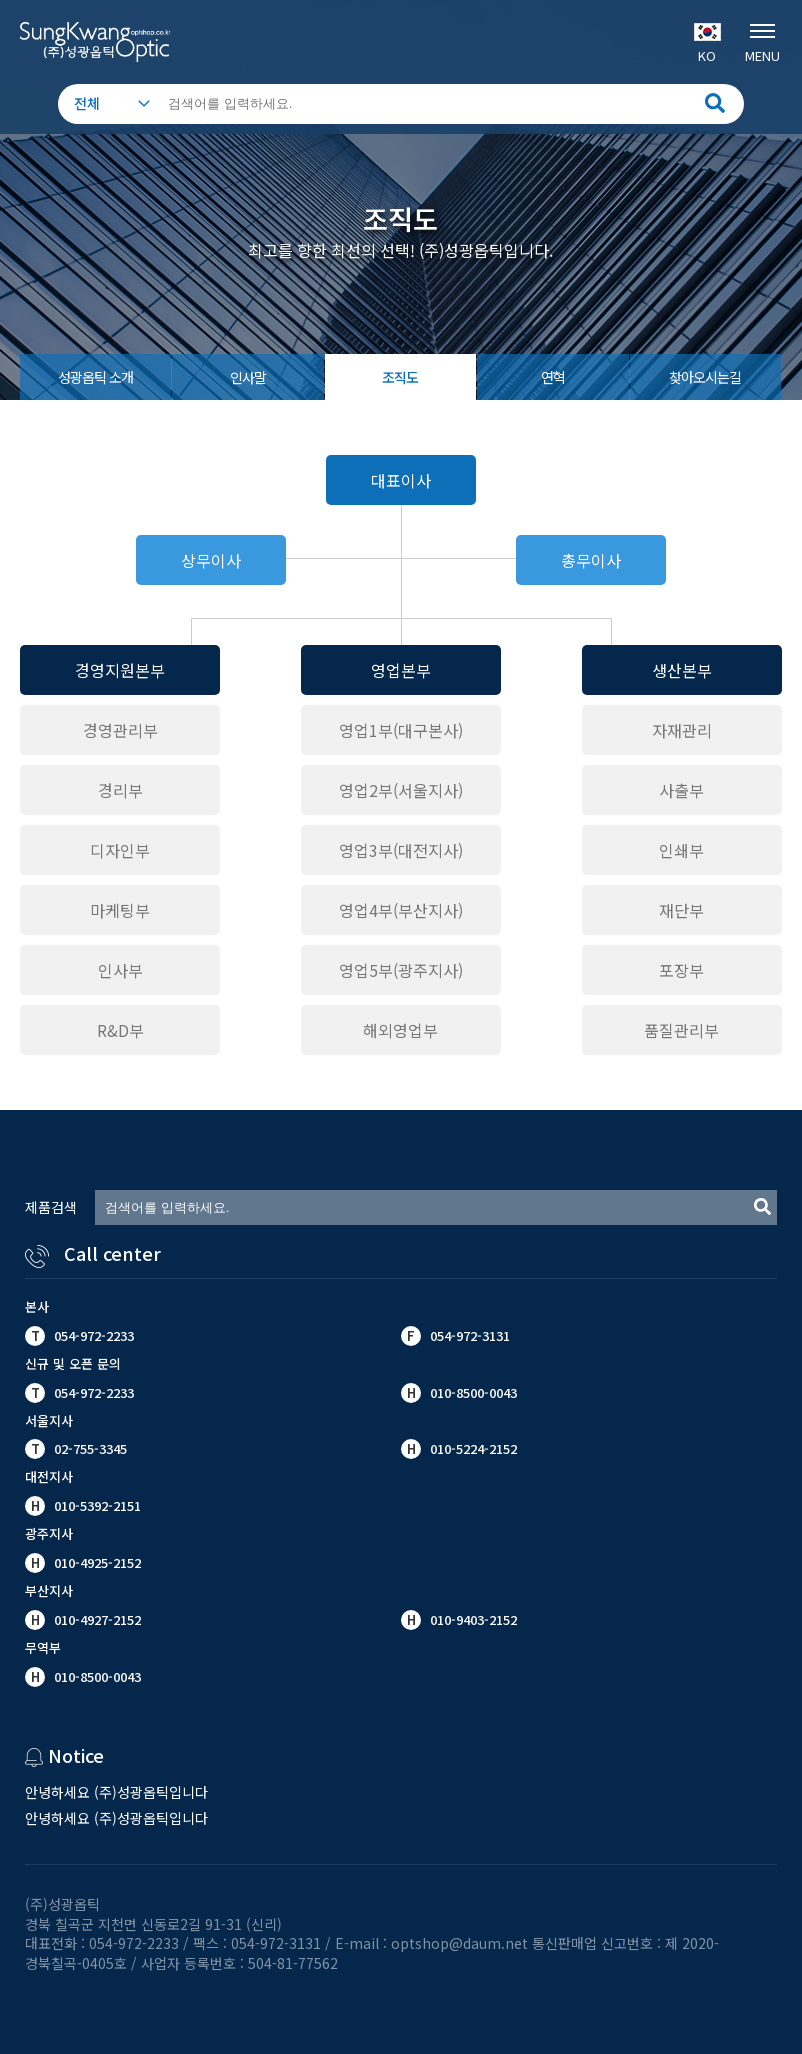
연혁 (553, 377)
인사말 (248, 377)
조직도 (400, 377)
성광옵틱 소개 (95, 377)
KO (707, 44)
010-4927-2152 (95, 1619)
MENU (762, 41)
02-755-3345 (90, 1448)
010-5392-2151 (97, 1505)
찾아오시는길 (705, 377)
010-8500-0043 (95, 1676)
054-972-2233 (94, 1335)
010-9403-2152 (471, 1619)
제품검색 (51, 1207)
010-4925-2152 (95, 1562)
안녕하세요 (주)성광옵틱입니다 (116, 1792)
